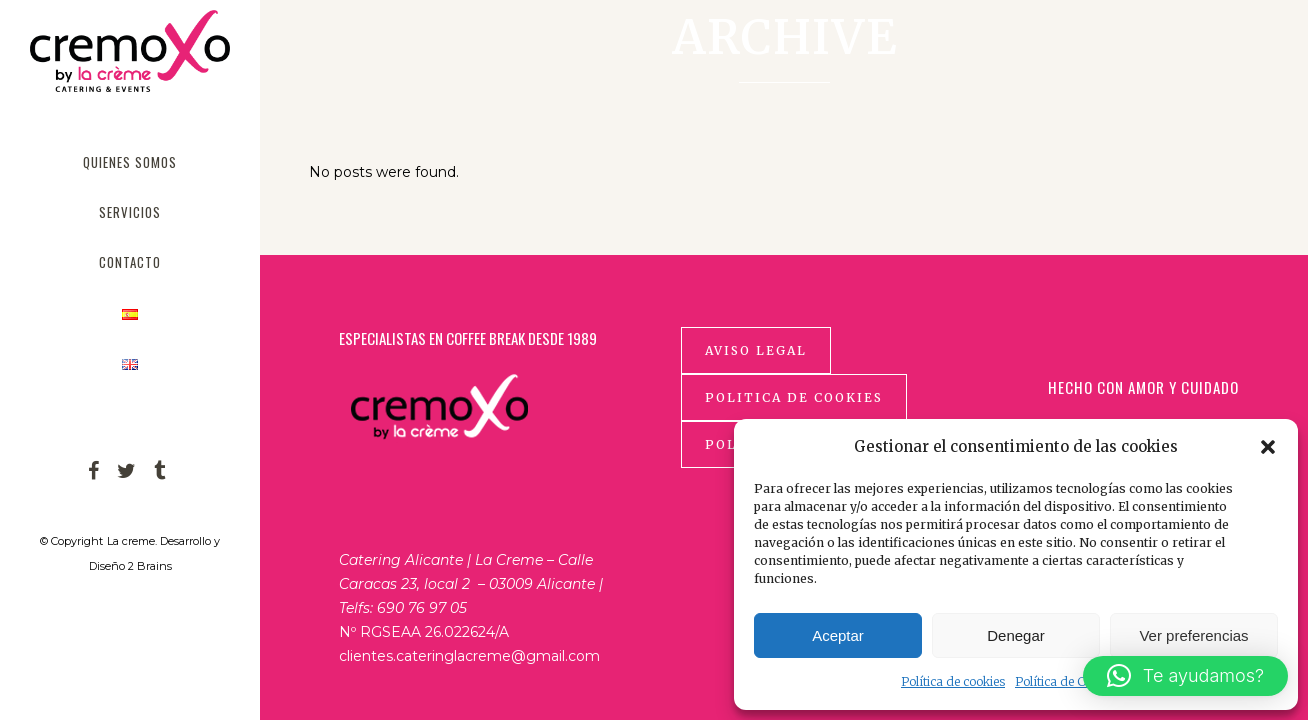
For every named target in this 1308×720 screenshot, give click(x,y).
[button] (1268, 447)
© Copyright (71, 541)
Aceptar (838, 635)
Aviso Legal (756, 350)
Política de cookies (953, 681)
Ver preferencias (1193, 635)
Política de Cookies (1068, 681)
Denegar (1016, 635)
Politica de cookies (794, 397)
